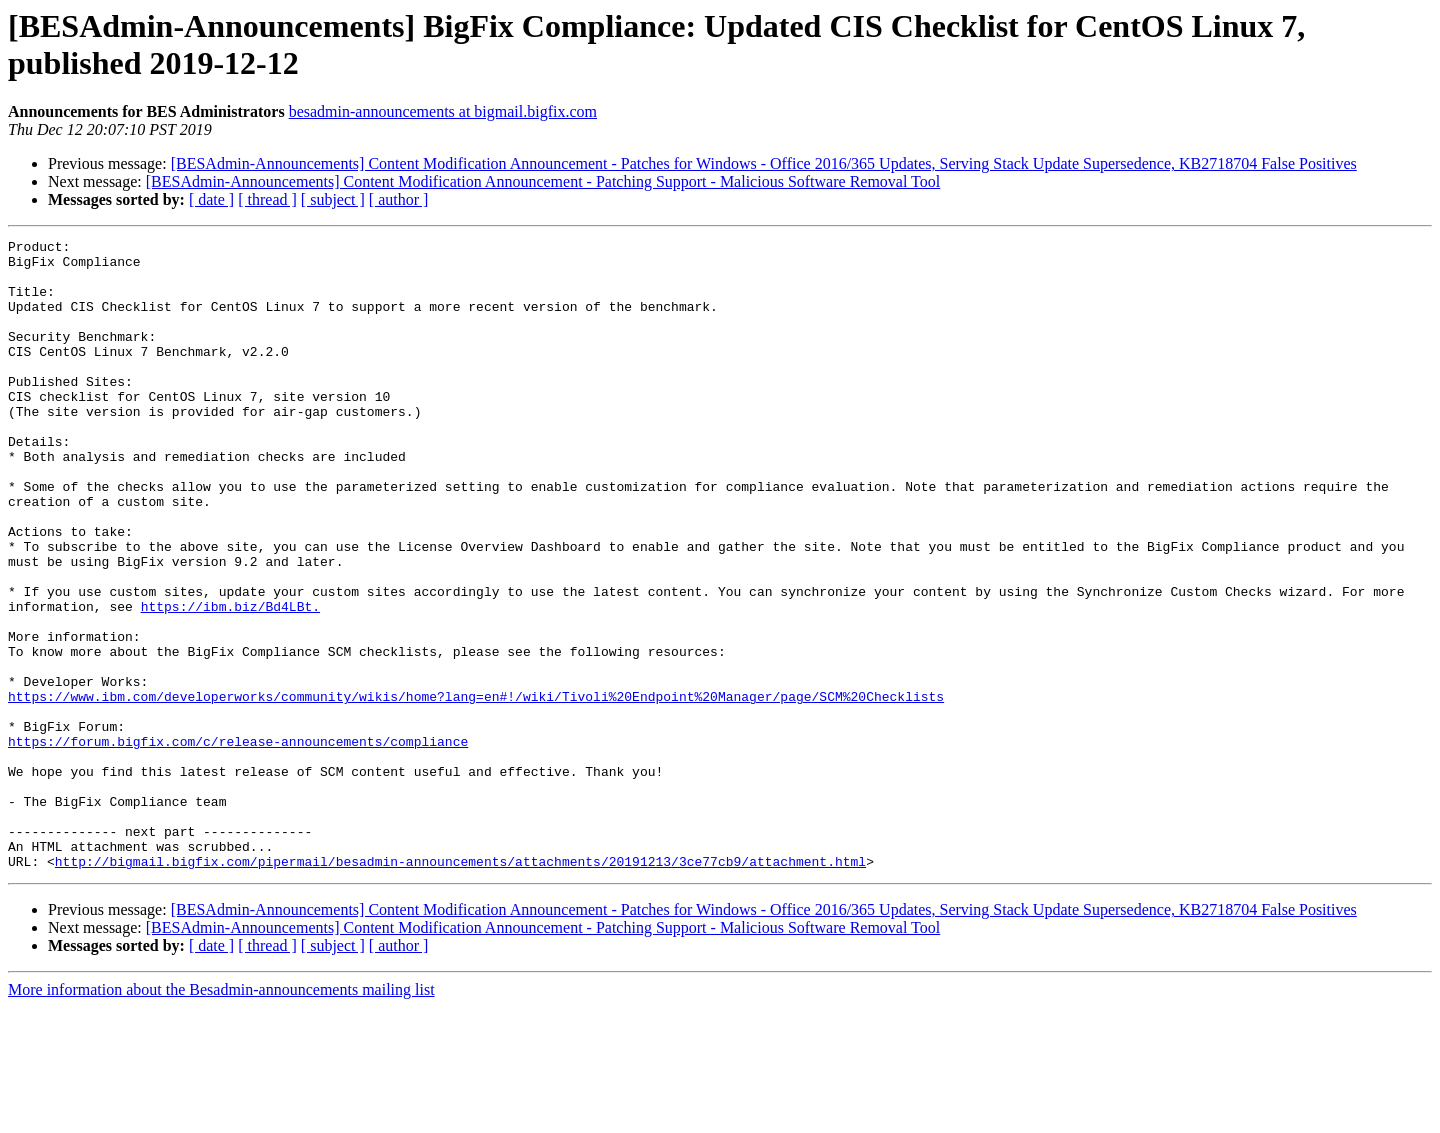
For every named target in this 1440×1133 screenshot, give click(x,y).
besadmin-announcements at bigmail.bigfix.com (443, 111)
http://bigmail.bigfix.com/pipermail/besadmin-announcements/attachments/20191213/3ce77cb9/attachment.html (460, 987)
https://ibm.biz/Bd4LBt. (230, 681)
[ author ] (399, 199)
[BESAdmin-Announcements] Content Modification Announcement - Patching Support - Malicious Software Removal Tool (543, 181)
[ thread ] (267, 199)
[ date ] (211, 199)
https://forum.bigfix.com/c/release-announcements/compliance (238, 843)
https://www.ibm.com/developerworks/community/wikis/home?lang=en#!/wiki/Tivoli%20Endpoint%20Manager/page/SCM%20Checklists (476, 789)
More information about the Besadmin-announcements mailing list (221, 1115)
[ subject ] (333, 199)
